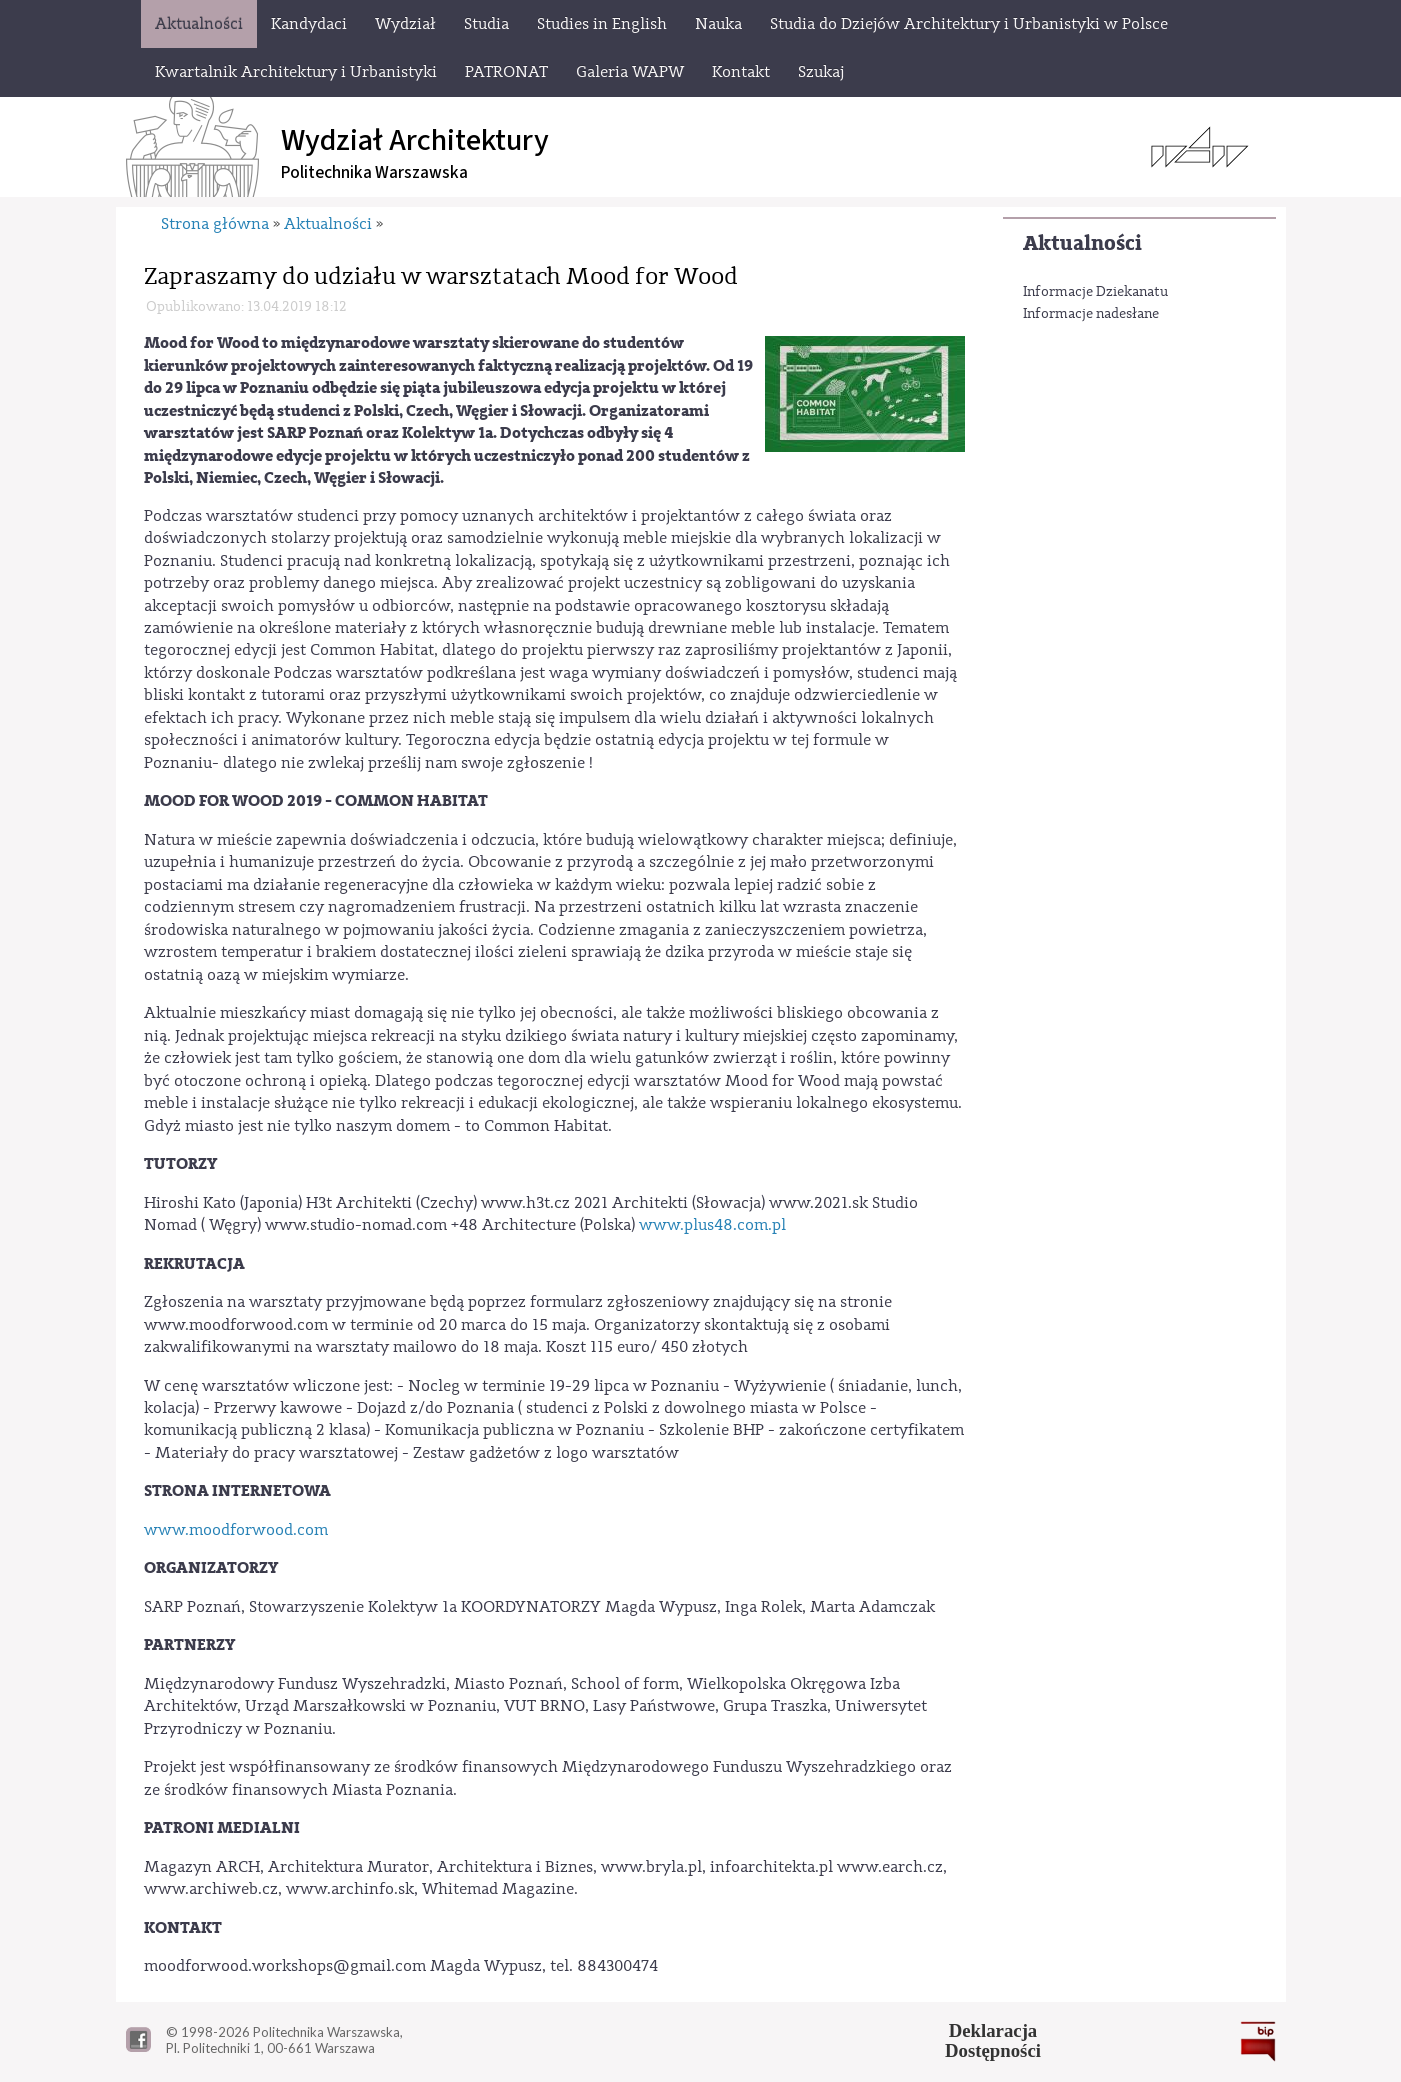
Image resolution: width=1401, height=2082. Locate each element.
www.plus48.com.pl (712, 1225)
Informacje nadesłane (1091, 314)
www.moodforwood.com (236, 1530)
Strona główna (215, 224)
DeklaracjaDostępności (993, 2041)
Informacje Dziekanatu (1095, 292)
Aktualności (1082, 243)
